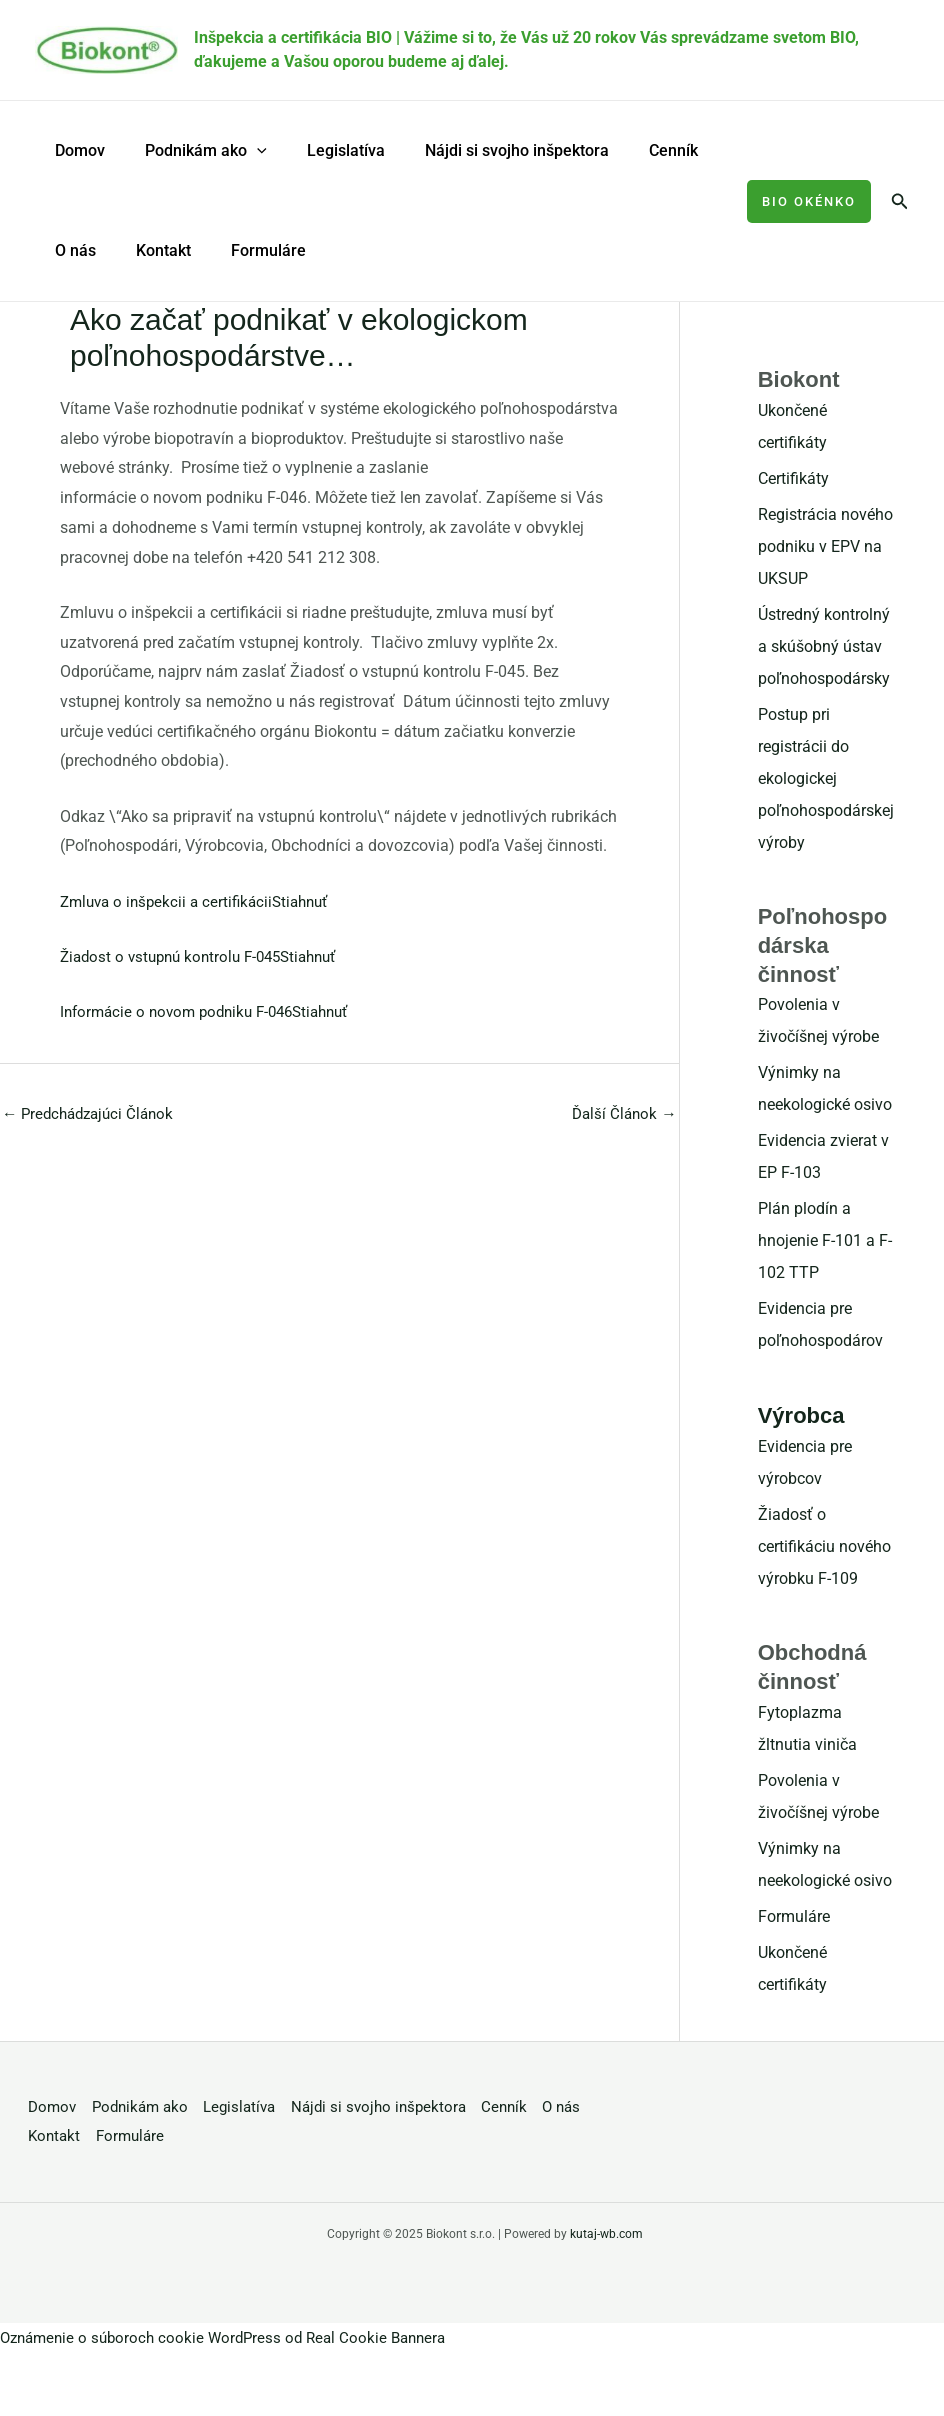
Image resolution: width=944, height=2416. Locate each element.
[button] (809, 201)
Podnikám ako (194, 151)
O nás (71, 250)
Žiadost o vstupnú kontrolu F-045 (177, 956)
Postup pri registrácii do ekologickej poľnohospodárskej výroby (826, 778)
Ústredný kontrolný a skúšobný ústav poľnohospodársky (824, 646)
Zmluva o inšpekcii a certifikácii (171, 901)
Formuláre (248, 250)
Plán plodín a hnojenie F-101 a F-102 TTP (825, 1240)
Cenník (637, 150)
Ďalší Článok (622, 1114)
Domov (76, 150)
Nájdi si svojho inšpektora (489, 150)
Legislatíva (326, 150)
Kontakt (151, 250)
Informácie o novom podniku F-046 (183, 1011)
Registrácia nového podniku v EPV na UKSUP (825, 546)
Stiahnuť (312, 901)
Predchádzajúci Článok (93, 1114)
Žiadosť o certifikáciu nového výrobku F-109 (824, 1546)
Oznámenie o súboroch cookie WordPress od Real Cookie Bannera (232, 2337)
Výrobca (801, 1415)
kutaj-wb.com (606, 2234)
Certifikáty (793, 478)
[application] (245, 151)
